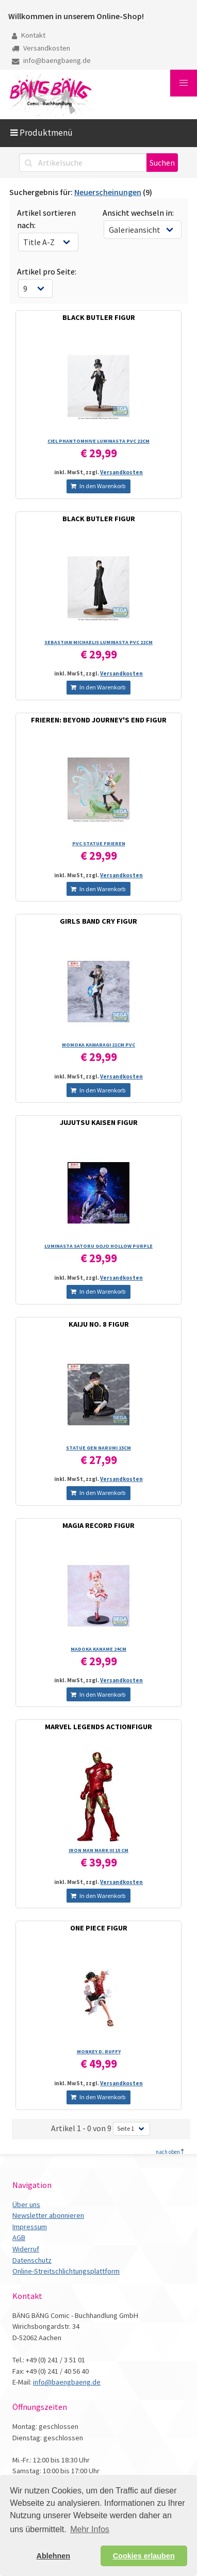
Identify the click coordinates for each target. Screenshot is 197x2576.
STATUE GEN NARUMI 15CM (98, 1447)
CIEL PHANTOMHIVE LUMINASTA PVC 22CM (98, 441)
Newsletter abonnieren (48, 2215)
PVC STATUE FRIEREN (98, 843)
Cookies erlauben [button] (144, 2556)
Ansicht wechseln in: (138, 212)
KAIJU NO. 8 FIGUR (99, 1324)
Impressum (29, 2226)
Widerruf (25, 2248)
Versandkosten (41, 48)
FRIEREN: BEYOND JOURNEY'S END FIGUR (99, 720)
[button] (183, 83)
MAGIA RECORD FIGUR (98, 1525)
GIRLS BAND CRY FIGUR (98, 921)
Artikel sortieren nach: (46, 218)
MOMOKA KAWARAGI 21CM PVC (98, 1044)
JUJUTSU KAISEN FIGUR (99, 1122)
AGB (18, 2237)
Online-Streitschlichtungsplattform (66, 2271)
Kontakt (28, 35)
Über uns (26, 2204)
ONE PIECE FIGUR (98, 1928)
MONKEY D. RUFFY (99, 2051)
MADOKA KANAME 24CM (98, 1649)
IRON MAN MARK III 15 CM (98, 1850)
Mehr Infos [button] (89, 2529)
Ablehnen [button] (54, 2556)
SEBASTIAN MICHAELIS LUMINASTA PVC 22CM (98, 642)
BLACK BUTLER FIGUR (98, 317)
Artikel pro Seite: (46, 271)
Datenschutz (32, 2260)
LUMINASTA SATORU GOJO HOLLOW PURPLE (98, 1246)
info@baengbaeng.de (51, 60)
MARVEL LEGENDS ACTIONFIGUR (98, 1726)
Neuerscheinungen (107, 192)
